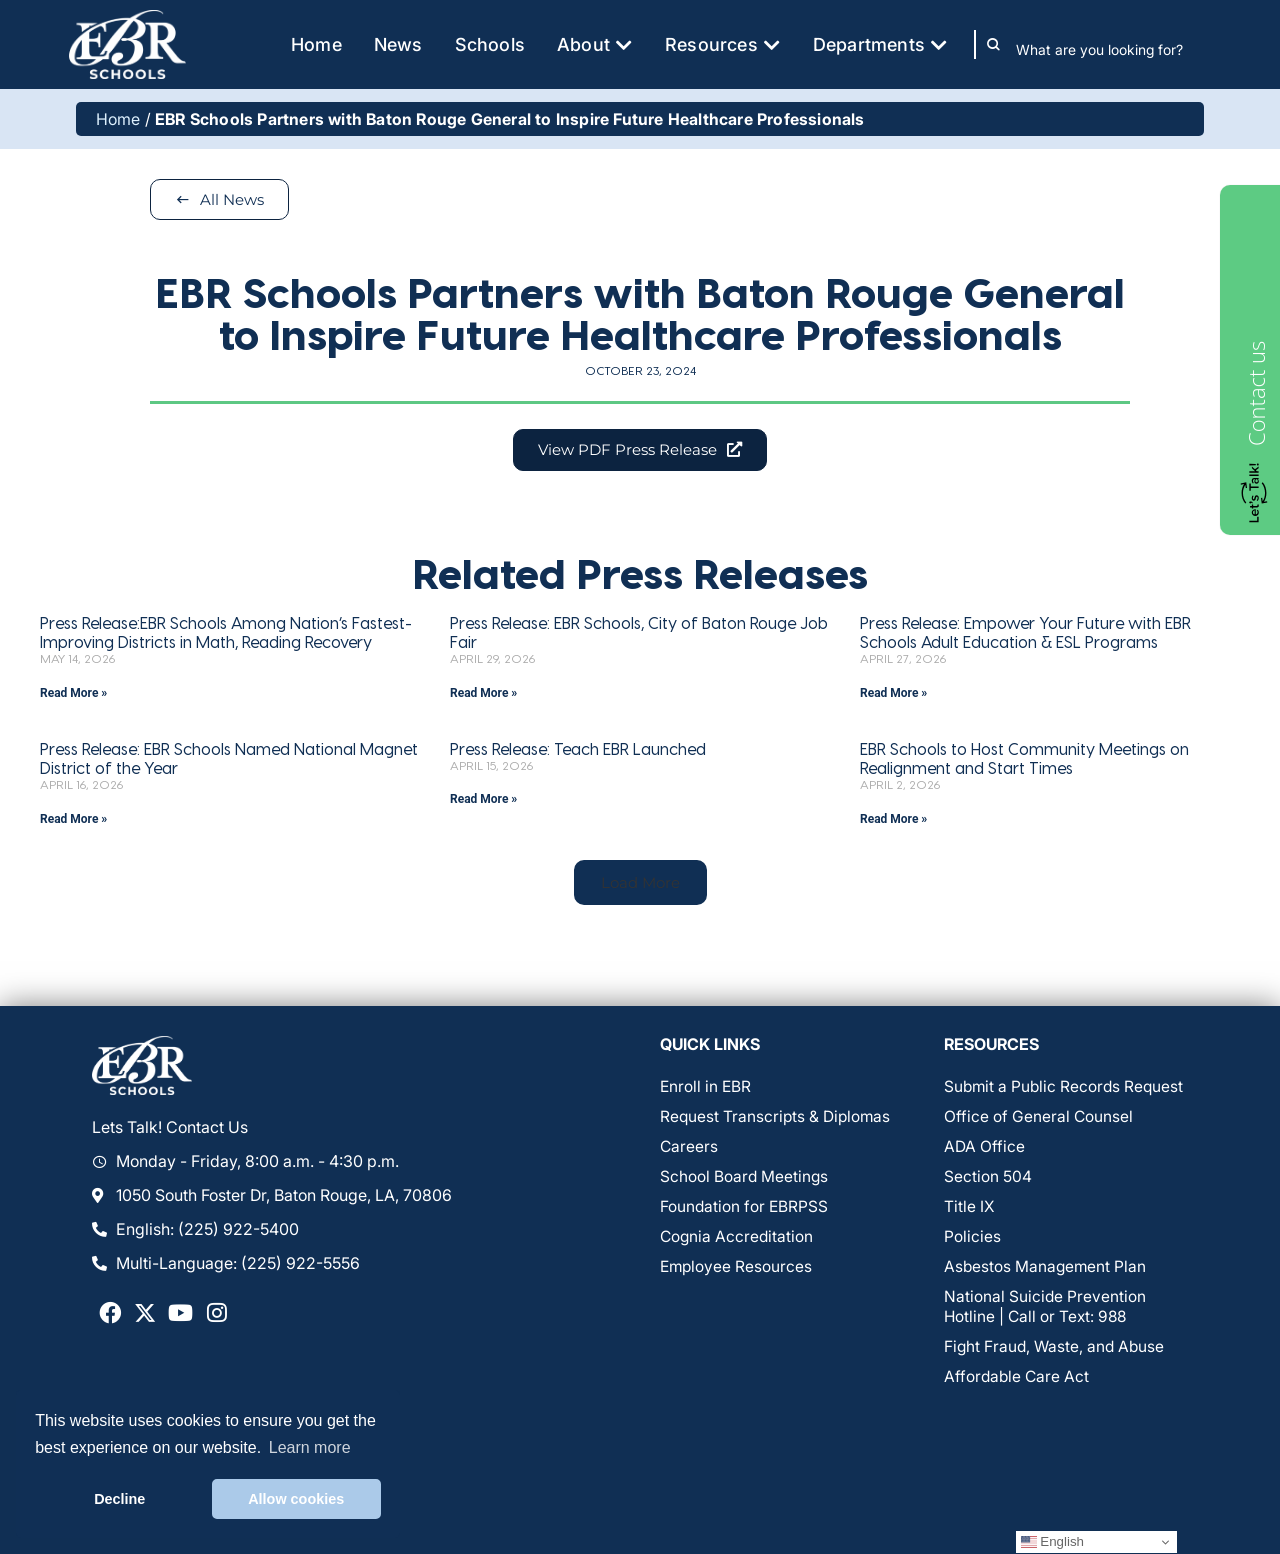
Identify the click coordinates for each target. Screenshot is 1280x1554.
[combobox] (1113, 49)
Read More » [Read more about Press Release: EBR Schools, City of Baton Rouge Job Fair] (483, 694)
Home (118, 119)
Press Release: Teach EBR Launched (578, 749)
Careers (689, 1149)
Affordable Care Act (1018, 1379)
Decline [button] (119, 1499)
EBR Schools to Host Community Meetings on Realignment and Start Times (1024, 759)
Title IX (969, 1209)
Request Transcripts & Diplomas (777, 1119)
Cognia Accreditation (738, 1239)
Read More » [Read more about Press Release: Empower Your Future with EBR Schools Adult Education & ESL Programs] (893, 694)
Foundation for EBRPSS (745, 1209)
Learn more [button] (310, 1447)
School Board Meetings (745, 1179)
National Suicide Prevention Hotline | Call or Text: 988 (1045, 1309)
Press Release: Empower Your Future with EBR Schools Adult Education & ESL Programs (1025, 633)
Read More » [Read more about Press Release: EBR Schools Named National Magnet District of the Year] (73, 820)
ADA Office (984, 1149)
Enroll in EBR (706, 1089)
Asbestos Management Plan (1046, 1269)
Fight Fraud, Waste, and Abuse (1056, 1349)
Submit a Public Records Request (1066, 1089)
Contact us (1256, 393)
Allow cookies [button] (296, 1499)
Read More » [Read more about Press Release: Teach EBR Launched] (483, 801)
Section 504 (988, 1179)
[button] (640, 884)
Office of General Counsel (1039, 1119)
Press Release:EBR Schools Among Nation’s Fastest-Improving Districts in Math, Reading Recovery (226, 633)
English (1052, 1542)
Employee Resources (737, 1269)
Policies (972, 1239)
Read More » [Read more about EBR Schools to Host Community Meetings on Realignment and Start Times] (893, 820)
